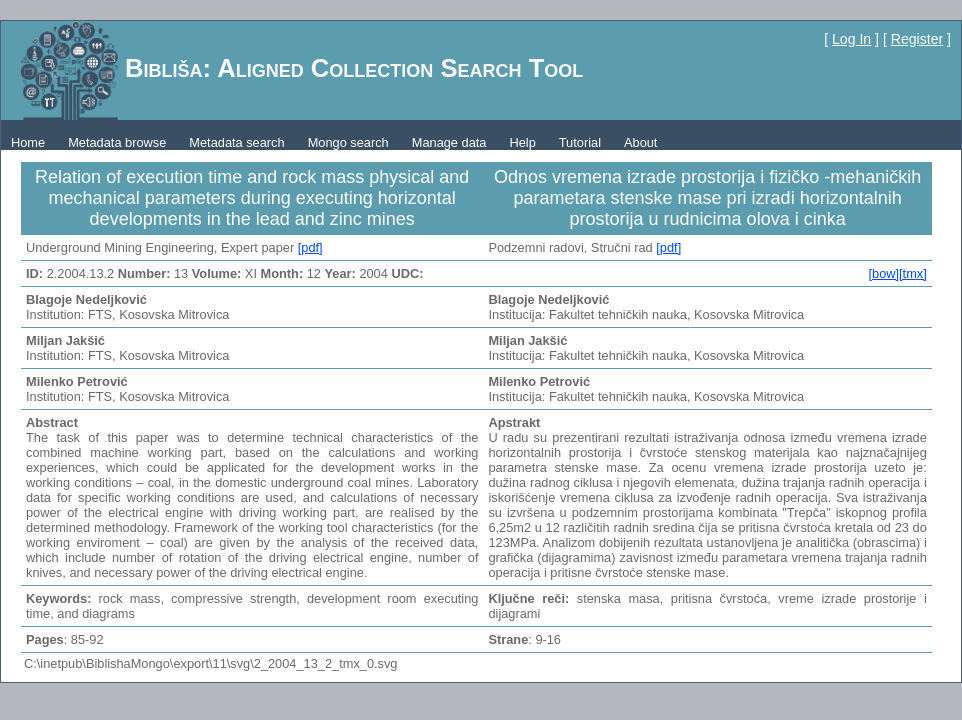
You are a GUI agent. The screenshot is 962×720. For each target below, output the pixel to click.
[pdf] (310, 247)
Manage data (449, 142)
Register (917, 39)
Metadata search (236, 142)
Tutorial (580, 142)
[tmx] (913, 273)
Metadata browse (117, 142)
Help (522, 142)
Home (28, 142)
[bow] (883, 273)
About (640, 142)
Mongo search (348, 142)
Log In (851, 39)
